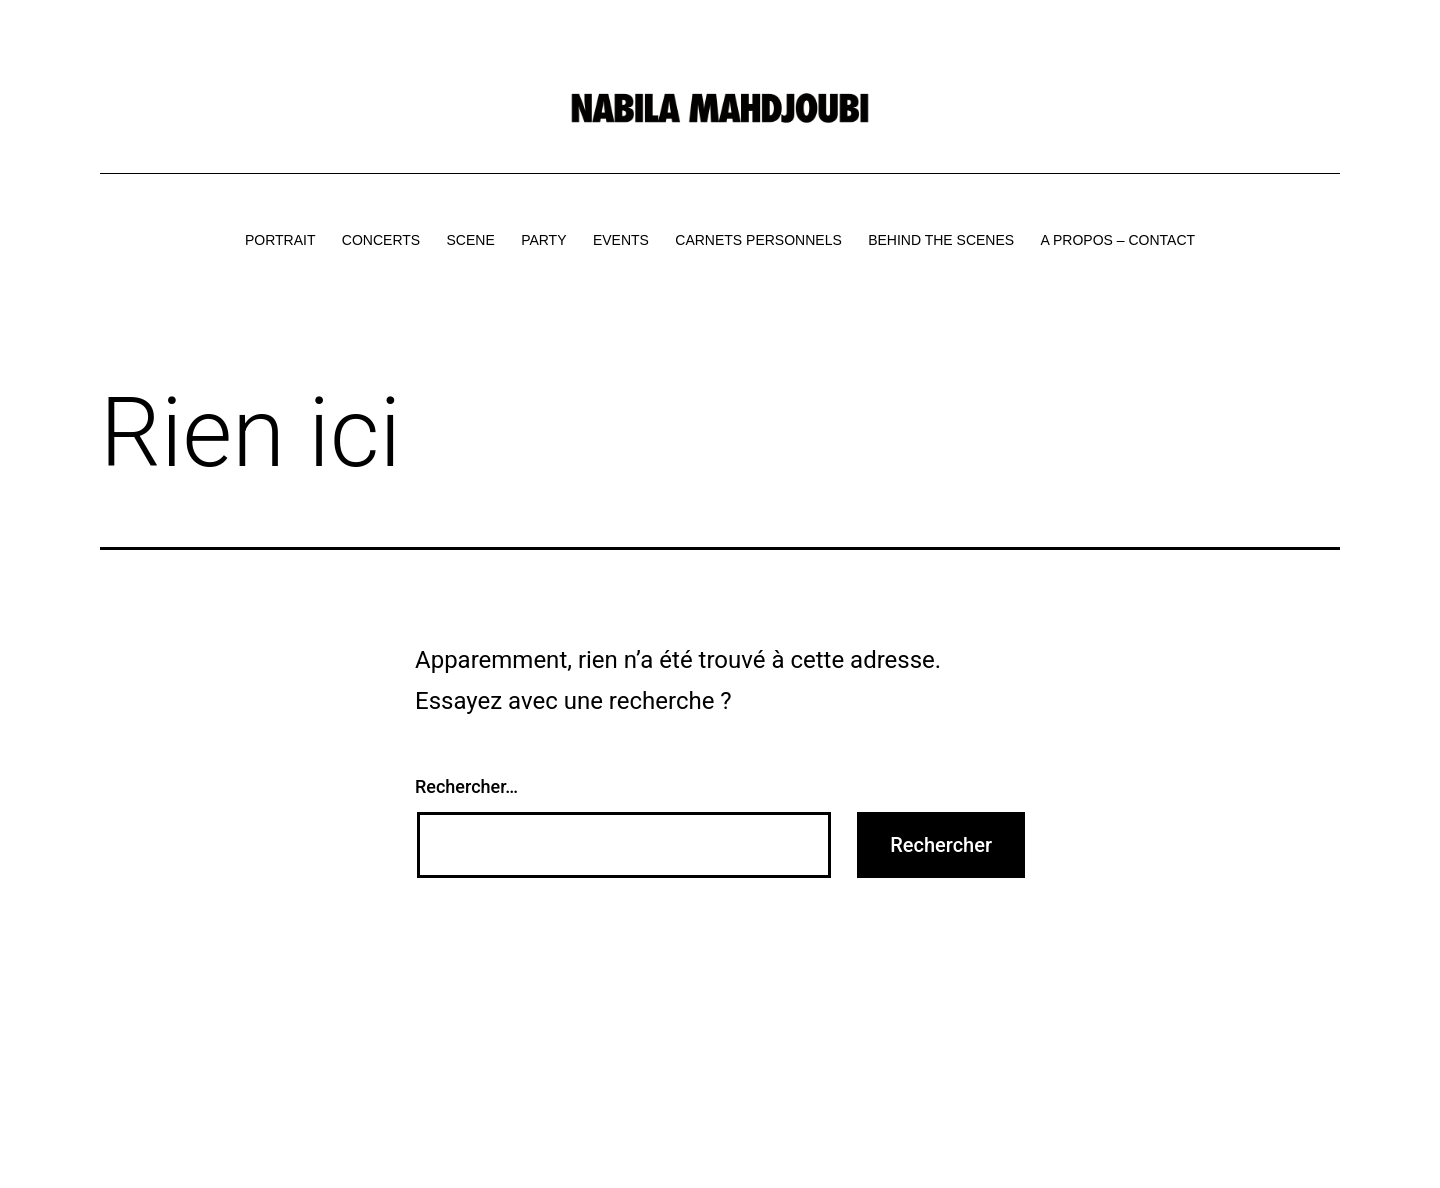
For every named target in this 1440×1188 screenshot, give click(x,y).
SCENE (471, 240)
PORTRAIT (280, 240)
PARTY (543, 240)
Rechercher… (466, 786)
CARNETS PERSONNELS (758, 240)
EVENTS (621, 240)
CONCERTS (381, 240)
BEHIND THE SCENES (941, 240)
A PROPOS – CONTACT (1118, 240)
